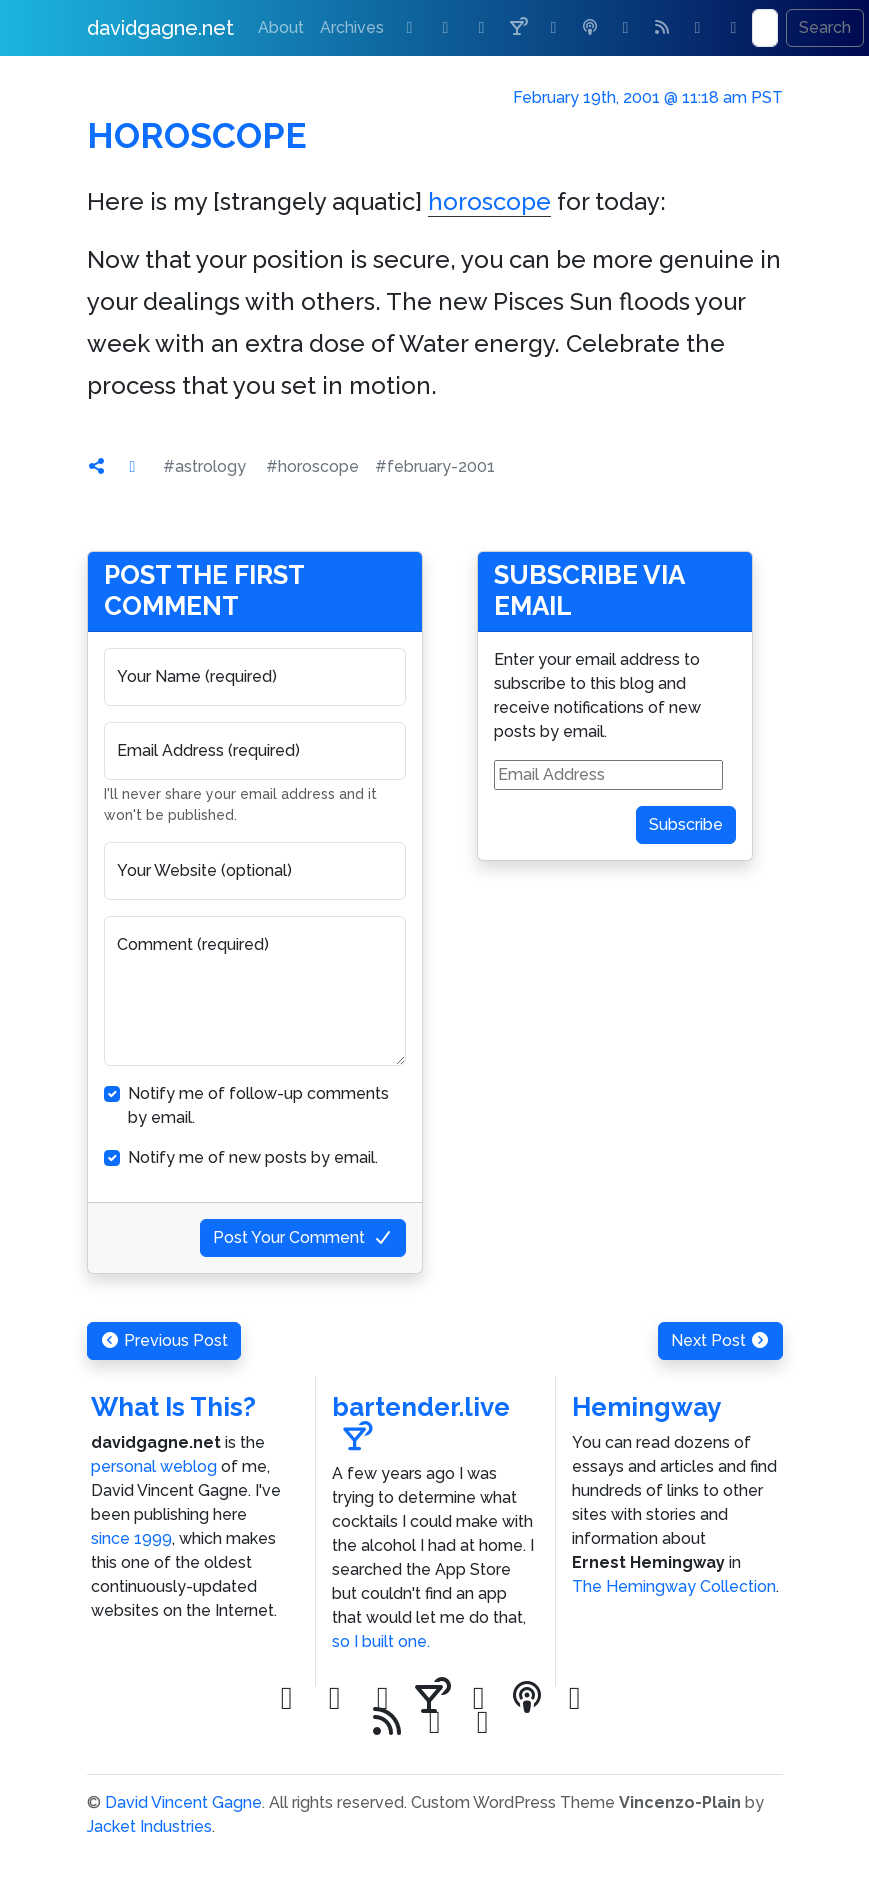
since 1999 (131, 1538)
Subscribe (686, 824)
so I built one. (381, 1641)
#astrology (204, 466)
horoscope (489, 201)
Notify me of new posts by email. (253, 1157)
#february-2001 (435, 466)
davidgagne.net (160, 28)
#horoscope (312, 466)
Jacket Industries (149, 1826)
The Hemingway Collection (674, 1586)
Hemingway (646, 1407)
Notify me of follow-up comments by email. (258, 1105)
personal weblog (154, 1466)
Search (825, 27)
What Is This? (173, 1407)
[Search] (765, 28)
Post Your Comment (303, 1237)
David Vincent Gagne (183, 1802)
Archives (352, 27)
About (281, 27)
